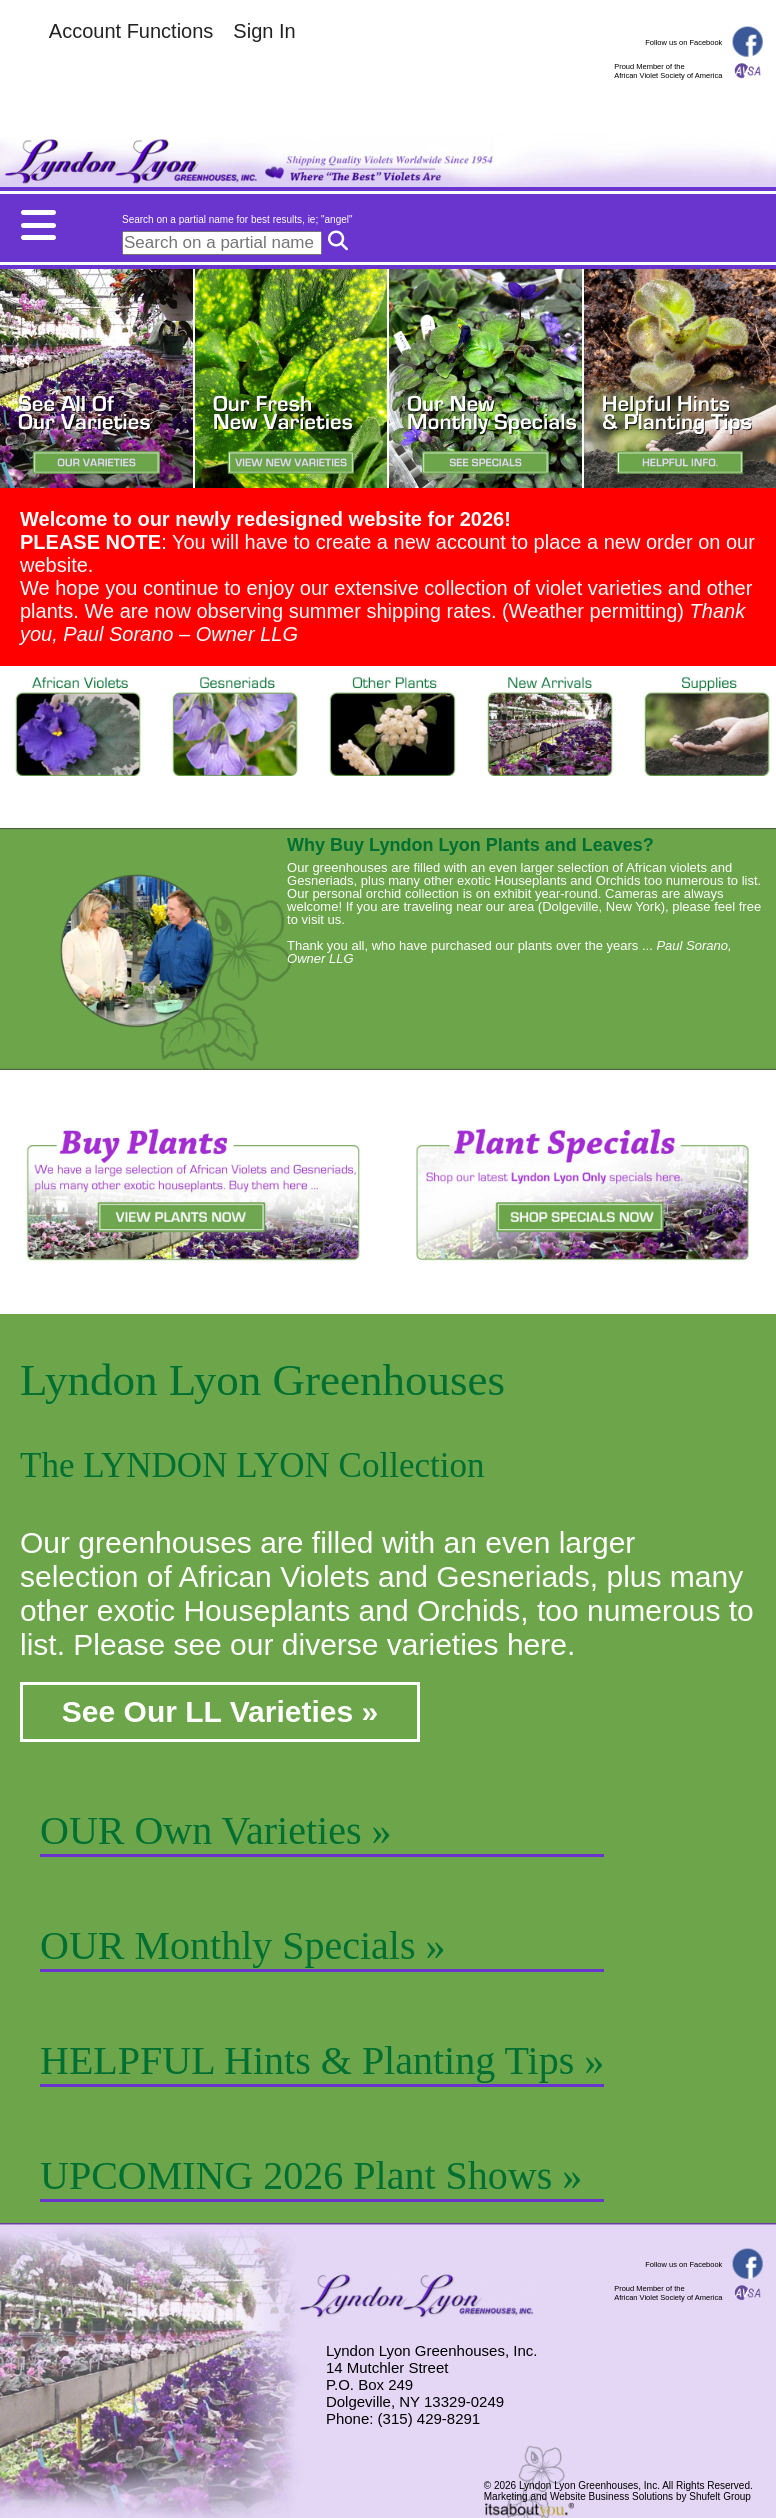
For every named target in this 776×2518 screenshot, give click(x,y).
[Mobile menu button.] (388, 220)
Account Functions (131, 31)
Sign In (264, 31)
